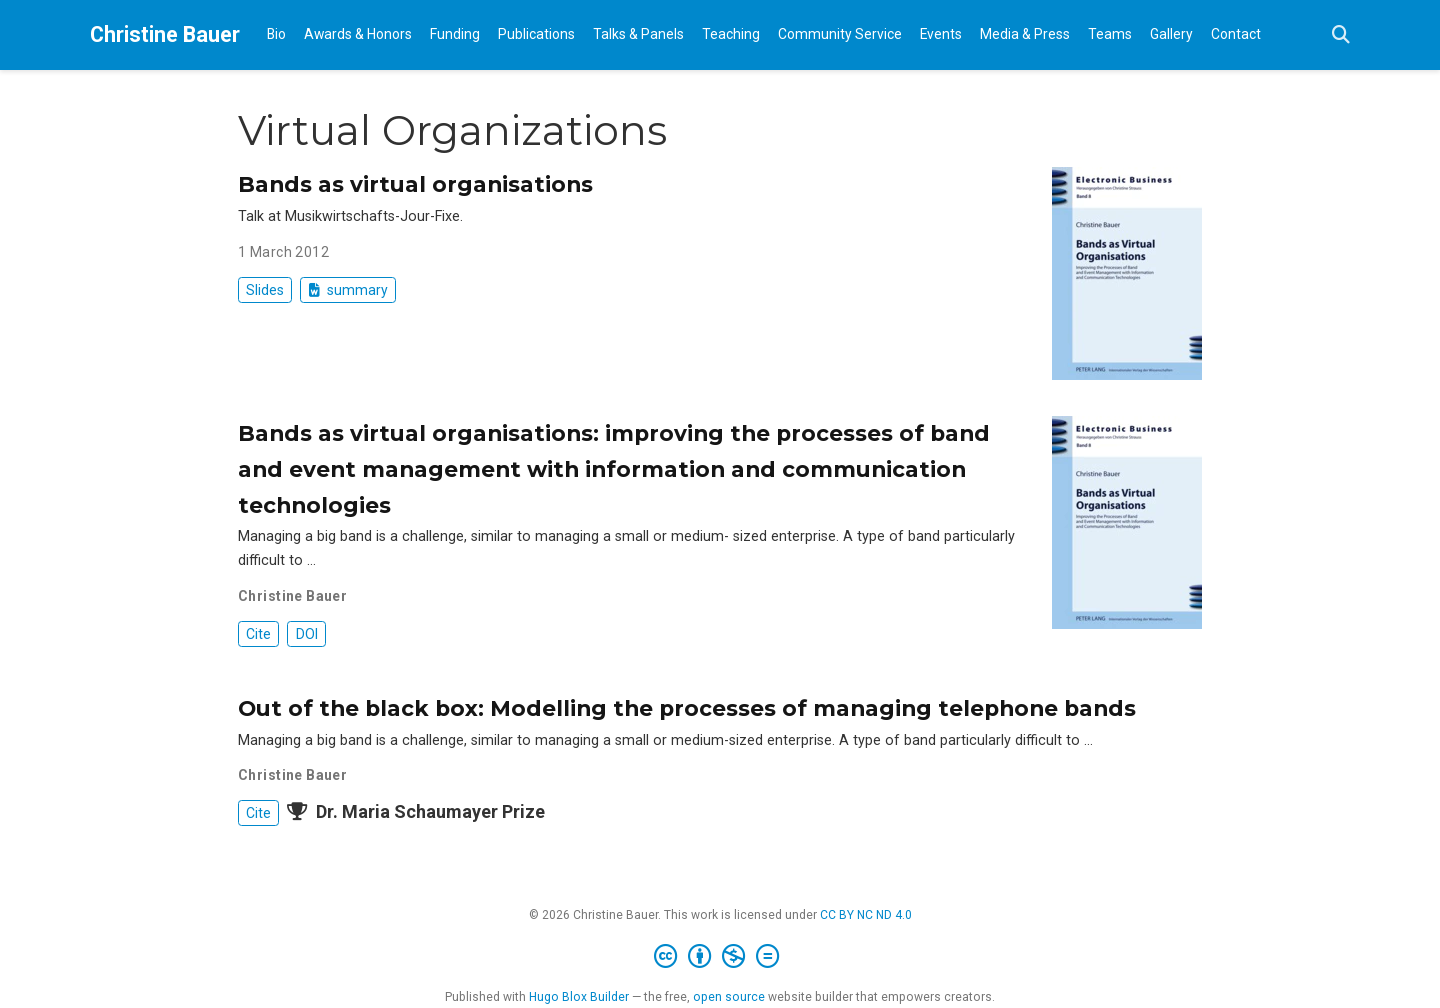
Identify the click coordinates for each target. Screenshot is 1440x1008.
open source (729, 997)
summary (349, 290)
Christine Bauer (165, 34)
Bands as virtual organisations (415, 184)
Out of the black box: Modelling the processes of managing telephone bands (687, 708)
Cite (258, 634)
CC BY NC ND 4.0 (866, 915)
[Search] (1341, 35)
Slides (265, 290)
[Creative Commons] (720, 957)
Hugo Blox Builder (579, 997)
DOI (307, 634)
